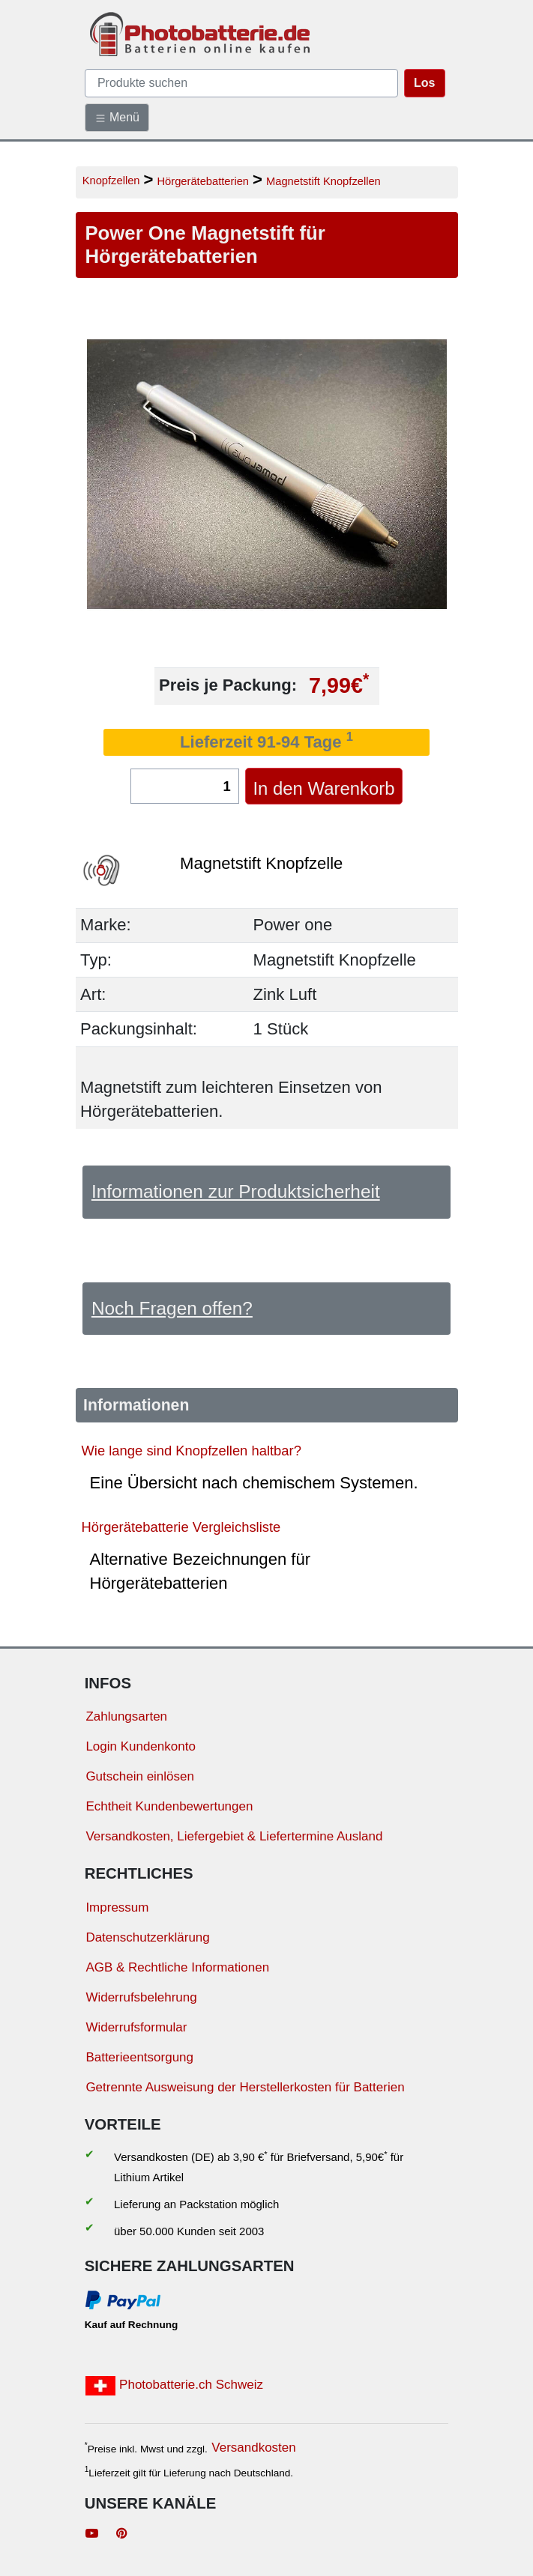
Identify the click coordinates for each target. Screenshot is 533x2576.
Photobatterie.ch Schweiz (174, 2385)
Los (424, 82)
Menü (116, 117)
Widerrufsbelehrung (140, 1997)
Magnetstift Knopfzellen (323, 181)
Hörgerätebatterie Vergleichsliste (181, 1527)
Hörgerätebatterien (203, 181)
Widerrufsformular (136, 2027)
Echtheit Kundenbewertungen (169, 1806)
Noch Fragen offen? (172, 1308)
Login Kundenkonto (140, 1746)
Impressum (116, 1907)
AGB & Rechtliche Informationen (177, 1967)
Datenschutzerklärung (147, 1937)
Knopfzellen (111, 181)
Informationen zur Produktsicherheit (235, 1191)
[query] (242, 83)
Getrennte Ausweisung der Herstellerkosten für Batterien (244, 2087)
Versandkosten (253, 2447)
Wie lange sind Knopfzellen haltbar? (191, 1450)
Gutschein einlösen (139, 1776)
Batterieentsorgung (139, 2057)
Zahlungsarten (126, 1716)
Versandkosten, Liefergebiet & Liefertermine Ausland (233, 1836)
